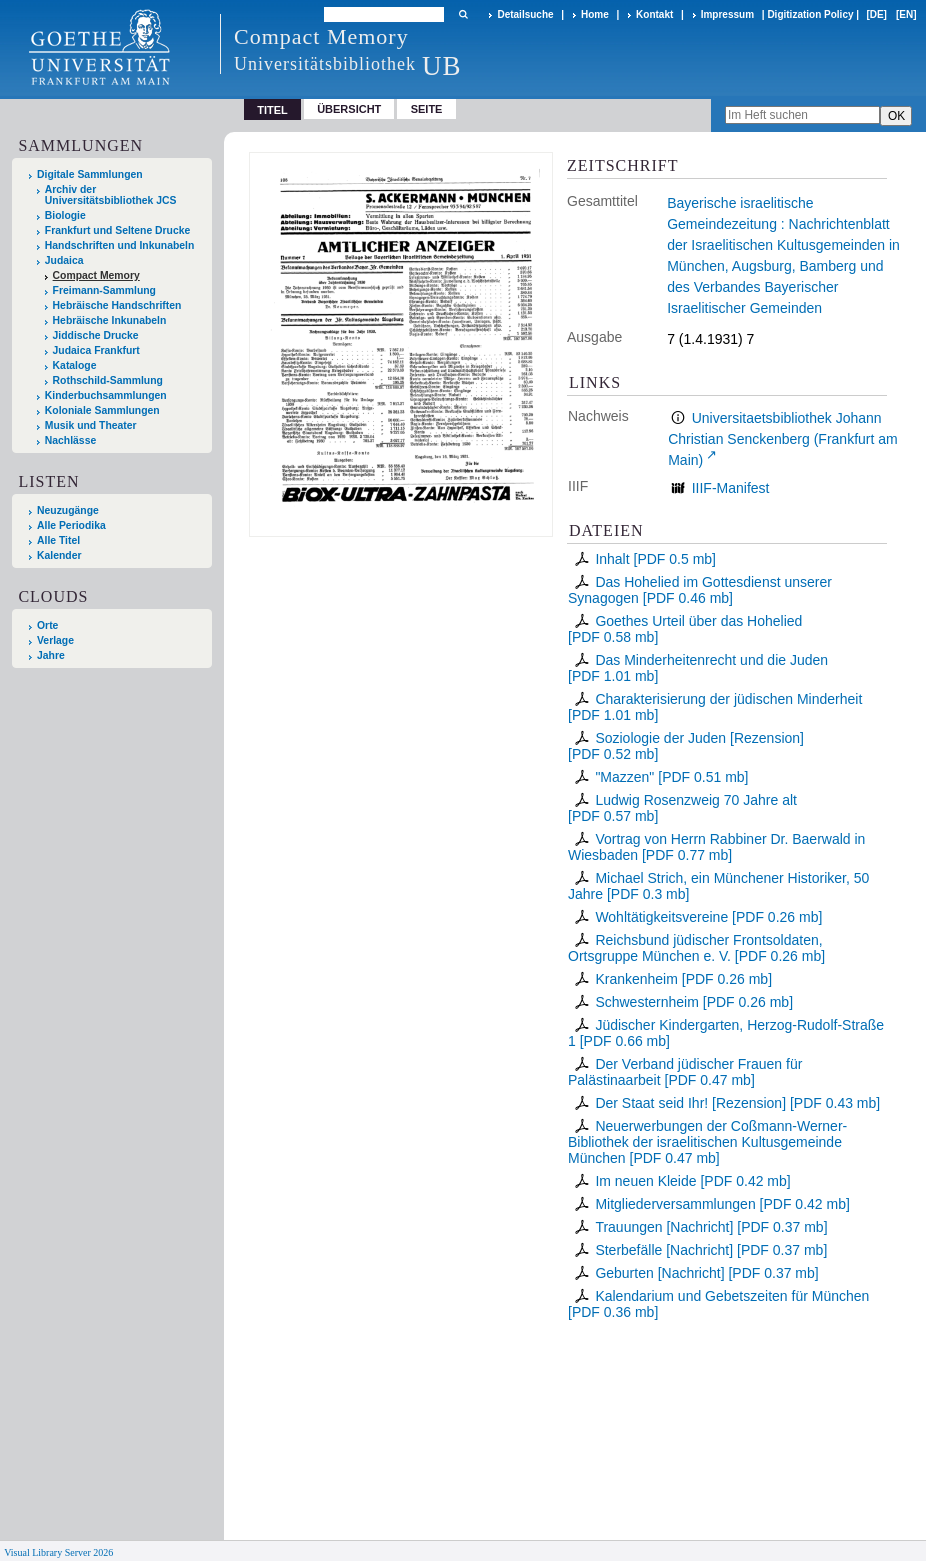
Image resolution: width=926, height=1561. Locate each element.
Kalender (59, 555)
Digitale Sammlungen (90, 174)
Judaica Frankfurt (96, 350)
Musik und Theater (91, 425)
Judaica (64, 260)
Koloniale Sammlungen (102, 410)
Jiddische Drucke (96, 335)
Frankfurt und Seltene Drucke (118, 230)
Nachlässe (70, 440)
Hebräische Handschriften (117, 305)
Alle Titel (58, 540)
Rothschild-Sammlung (108, 380)
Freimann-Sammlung (104, 290)
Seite (427, 109)
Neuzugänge (68, 510)
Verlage (55, 640)
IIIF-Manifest (731, 488)
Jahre (51, 655)
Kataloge (75, 365)
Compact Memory (96, 275)
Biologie (65, 215)
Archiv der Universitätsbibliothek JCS (111, 195)
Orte (47, 625)
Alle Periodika (71, 525)
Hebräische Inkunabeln (110, 320)
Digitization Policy (810, 14)
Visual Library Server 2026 (58, 1552)
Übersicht (349, 109)
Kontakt (654, 14)
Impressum (727, 14)
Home (595, 14)
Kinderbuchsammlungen (106, 395)
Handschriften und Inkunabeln (120, 245)
